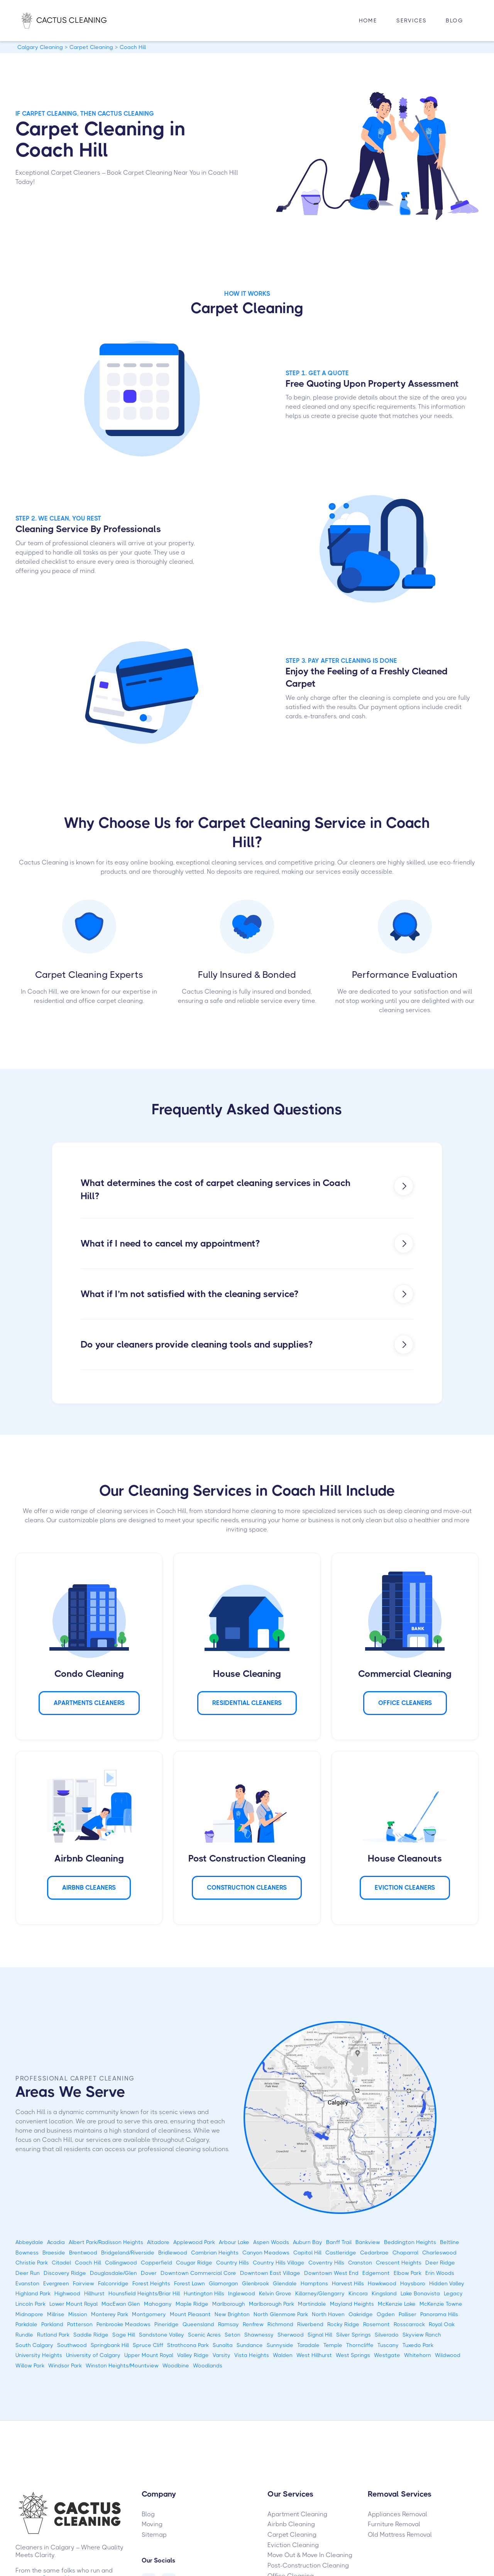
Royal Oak (442, 2324)
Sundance (250, 2345)
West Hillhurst (314, 2355)
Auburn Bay (307, 2242)
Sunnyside (280, 2345)
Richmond (280, 2324)
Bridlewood (172, 2252)
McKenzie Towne (441, 2304)
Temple (332, 2345)
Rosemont (376, 2324)
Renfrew (253, 2324)
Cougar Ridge (194, 2262)
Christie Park (31, 2262)
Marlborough (228, 2304)
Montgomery (149, 2314)
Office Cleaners (405, 1703)
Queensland (198, 2324)
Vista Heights (251, 2355)
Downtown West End (331, 2273)
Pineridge (166, 2324)
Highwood (67, 2293)
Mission (77, 2314)
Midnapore (29, 2314)
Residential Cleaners (247, 1703)
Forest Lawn (189, 2283)
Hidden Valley (446, 2283)
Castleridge (340, 2252)
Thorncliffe (360, 2345)
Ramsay (228, 2324)
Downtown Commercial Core (198, 2273)
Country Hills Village (279, 2262)
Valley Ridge (193, 2355)
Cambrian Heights (215, 2252)
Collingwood (121, 2262)
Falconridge (113, 2283)
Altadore (158, 2242)
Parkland (52, 2324)
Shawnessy (259, 2335)
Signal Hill (320, 2335)
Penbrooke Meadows (123, 2324)
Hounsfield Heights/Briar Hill (144, 2293)
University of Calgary (93, 2355)
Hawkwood (382, 2283)
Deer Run (27, 2273)
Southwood (72, 2345)
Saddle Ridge (90, 2335)
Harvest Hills (348, 2283)
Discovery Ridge (65, 2273)
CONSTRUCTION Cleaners (247, 1887)
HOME (368, 20)
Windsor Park (65, 2365)
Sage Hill (123, 2335)
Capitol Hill (307, 2252)
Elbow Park (407, 2273)
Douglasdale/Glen (113, 2273)
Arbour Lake (234, 2242)
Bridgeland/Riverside (127, 2252)
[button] (411, 21)
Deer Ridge (440, 2262)
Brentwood (83, 2252)
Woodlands (207, 2365)
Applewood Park (194, 2242)
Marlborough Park (271, 2304)
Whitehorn (417, 2355)
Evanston (27, 2283)
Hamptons (314, 2283)
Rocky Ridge (343, 2324)
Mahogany (158, 2304)
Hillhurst (94, 2293)
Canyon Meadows (265, 2252)
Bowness (27, 2252)
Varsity (221, 2355)
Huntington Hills (204, 2293)
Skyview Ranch (422, 2335)
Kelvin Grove (275, 2293)
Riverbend (310, 2324)
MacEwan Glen (121, 2304)
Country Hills (232, 2262)
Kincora (358, 2293)
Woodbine (175, 2365)
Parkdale (26, 2324)
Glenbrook (255, 2283)
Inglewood (241, 2293)
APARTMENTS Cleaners (89, 1703)
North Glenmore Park (281, 2314)
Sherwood (290, 2335)
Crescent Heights (398, 2262)
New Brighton (232, 2314)
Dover (149, 2273)
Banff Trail (339, 2242)
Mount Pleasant (190, 2314)
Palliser (407, 2314)
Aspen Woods (271, 2242)
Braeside (53, 2252)
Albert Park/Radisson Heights (106, 2242)
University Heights (38, 2355)
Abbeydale (29, 2242)
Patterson (80, 2324)
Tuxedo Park (418, 2345)
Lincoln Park (30, 2304)
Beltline (449, 2242)
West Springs (353, 2355)
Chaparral (405, 2252)
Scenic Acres (204, 2335)
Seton (232, 2335)
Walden (283, 2355)
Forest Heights (151, 2283)
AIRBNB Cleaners (89, 1887)
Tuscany (388, 2345)
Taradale (308, 2345)
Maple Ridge (192, 2304)
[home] (72, 20)
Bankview (367, 2242)
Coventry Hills (326, 2262)
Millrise (55, 2314)
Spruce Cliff (148, 2345)
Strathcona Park (188, 2345)
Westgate (387, 2355)
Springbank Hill (110, 2345)
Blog (454, 20)
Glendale (285, 2283)
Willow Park (29, 2365)
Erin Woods (439, 2273)
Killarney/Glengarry (320, 2293)
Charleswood (439, 2252)
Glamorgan (223, 2283)
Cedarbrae (374, 2252)
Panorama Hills (439, 2314)
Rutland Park (53, 2335)
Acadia (56, 2242)
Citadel (61, 2262)
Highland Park (33, 2293)
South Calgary (34, 2345)
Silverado (387, 2335)
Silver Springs (353, 2335)
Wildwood (447, 2355)
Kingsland (384, 2293)
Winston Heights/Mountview (122, 2365)
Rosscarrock (409, 2324)
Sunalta (223, 2345)
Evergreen (56, 2283)
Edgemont (376, 2273)
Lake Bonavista (420, 2293)
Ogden (386, 2314)
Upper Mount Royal (148, 2355)
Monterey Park (109, 2314)
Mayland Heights (352, 2304)
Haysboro (412, 2283)
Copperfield (156, 2262)
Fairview (83, 2283)
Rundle (24, 2335)
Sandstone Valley (161, 2335)
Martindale (312, 2304)
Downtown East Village (270, 2273)
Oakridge (361, 2314)
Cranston (360, 2262)
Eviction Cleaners (405, 1887)
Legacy (453, 2293)
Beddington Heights (410, 2242)
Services (411, 20)
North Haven (328, 2314)
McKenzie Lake (397, 2304)
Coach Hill (88, 2262)
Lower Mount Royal (73, 2304)
